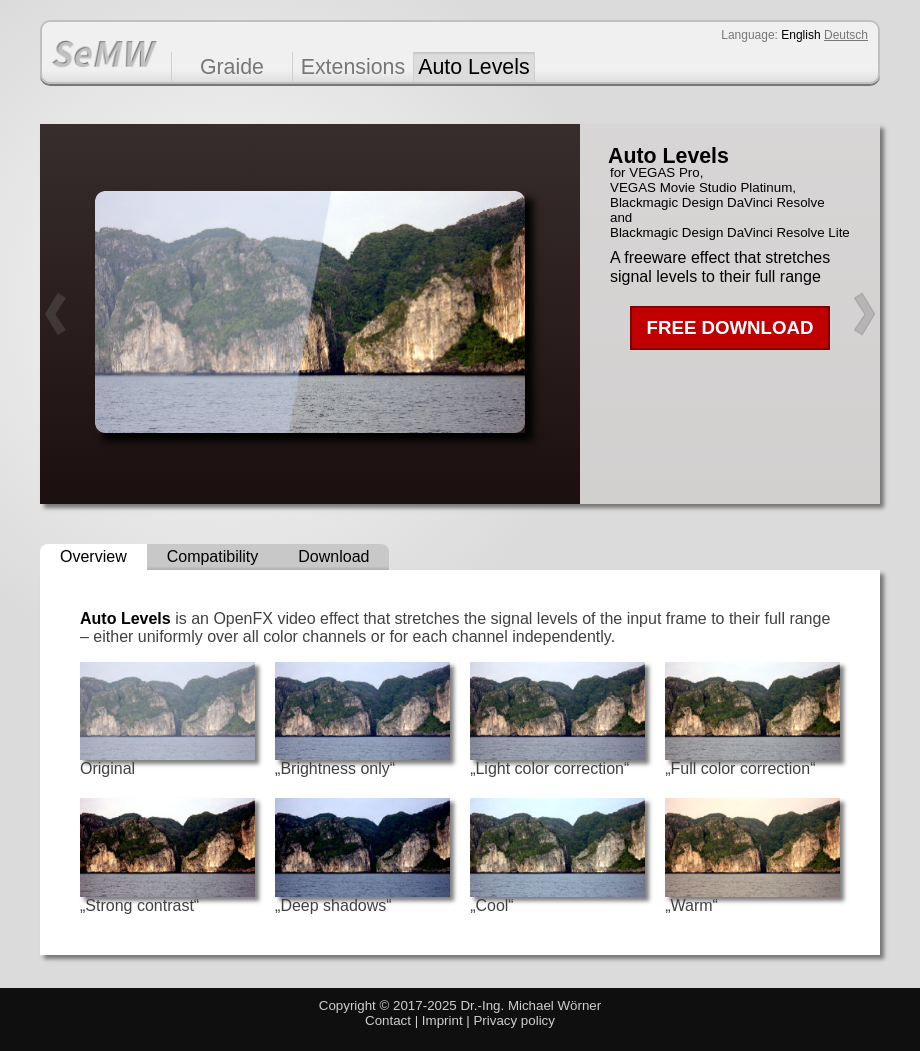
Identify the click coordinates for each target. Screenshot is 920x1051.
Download (333, 556)
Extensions (353, 67)
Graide (232, 67)
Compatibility (213, 556)
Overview (93, 556)
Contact (388, 1020)
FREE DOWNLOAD (730, 327)
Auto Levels (473, 67)
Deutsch (846, 35)
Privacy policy (513, 1020)
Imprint (442, 1020)
